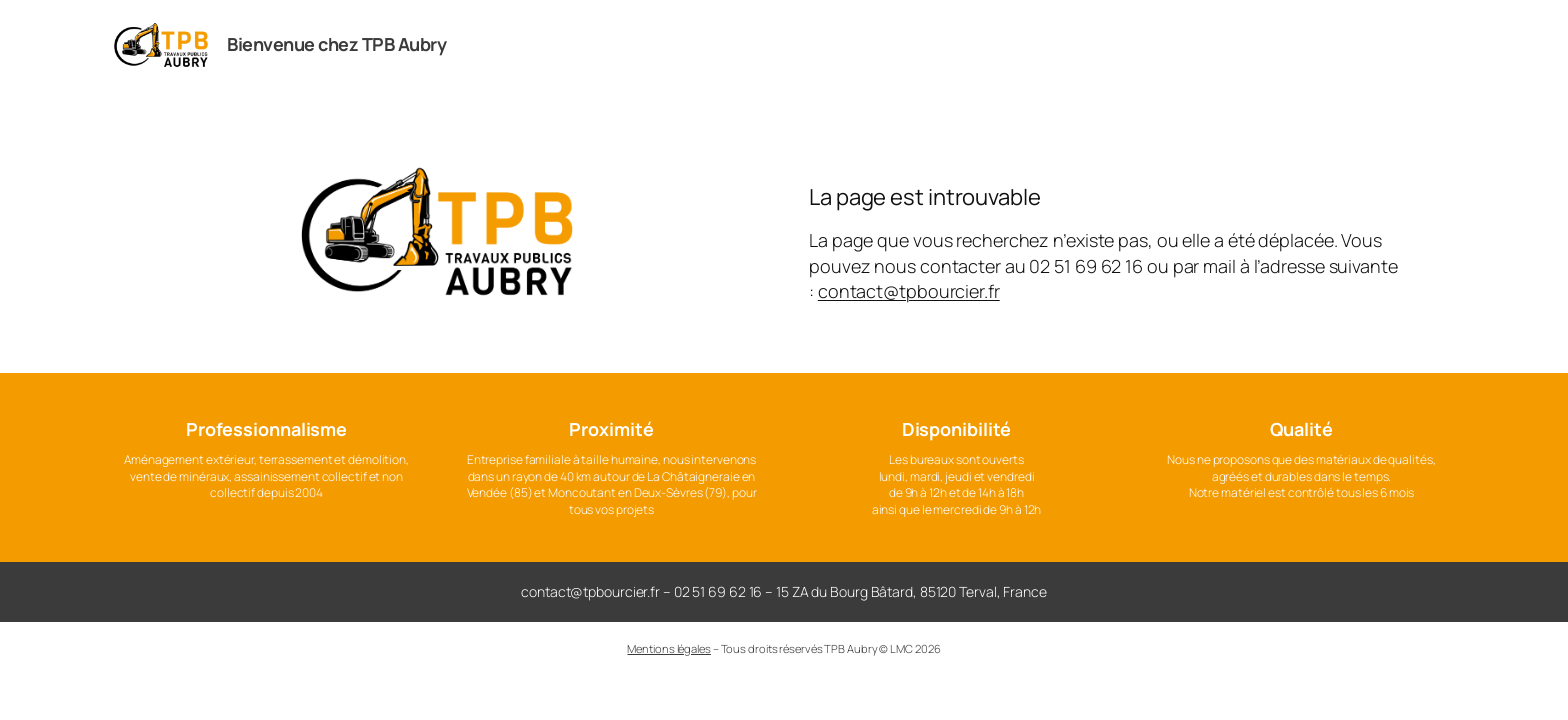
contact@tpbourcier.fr (909, 291)
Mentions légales (668, 648)
